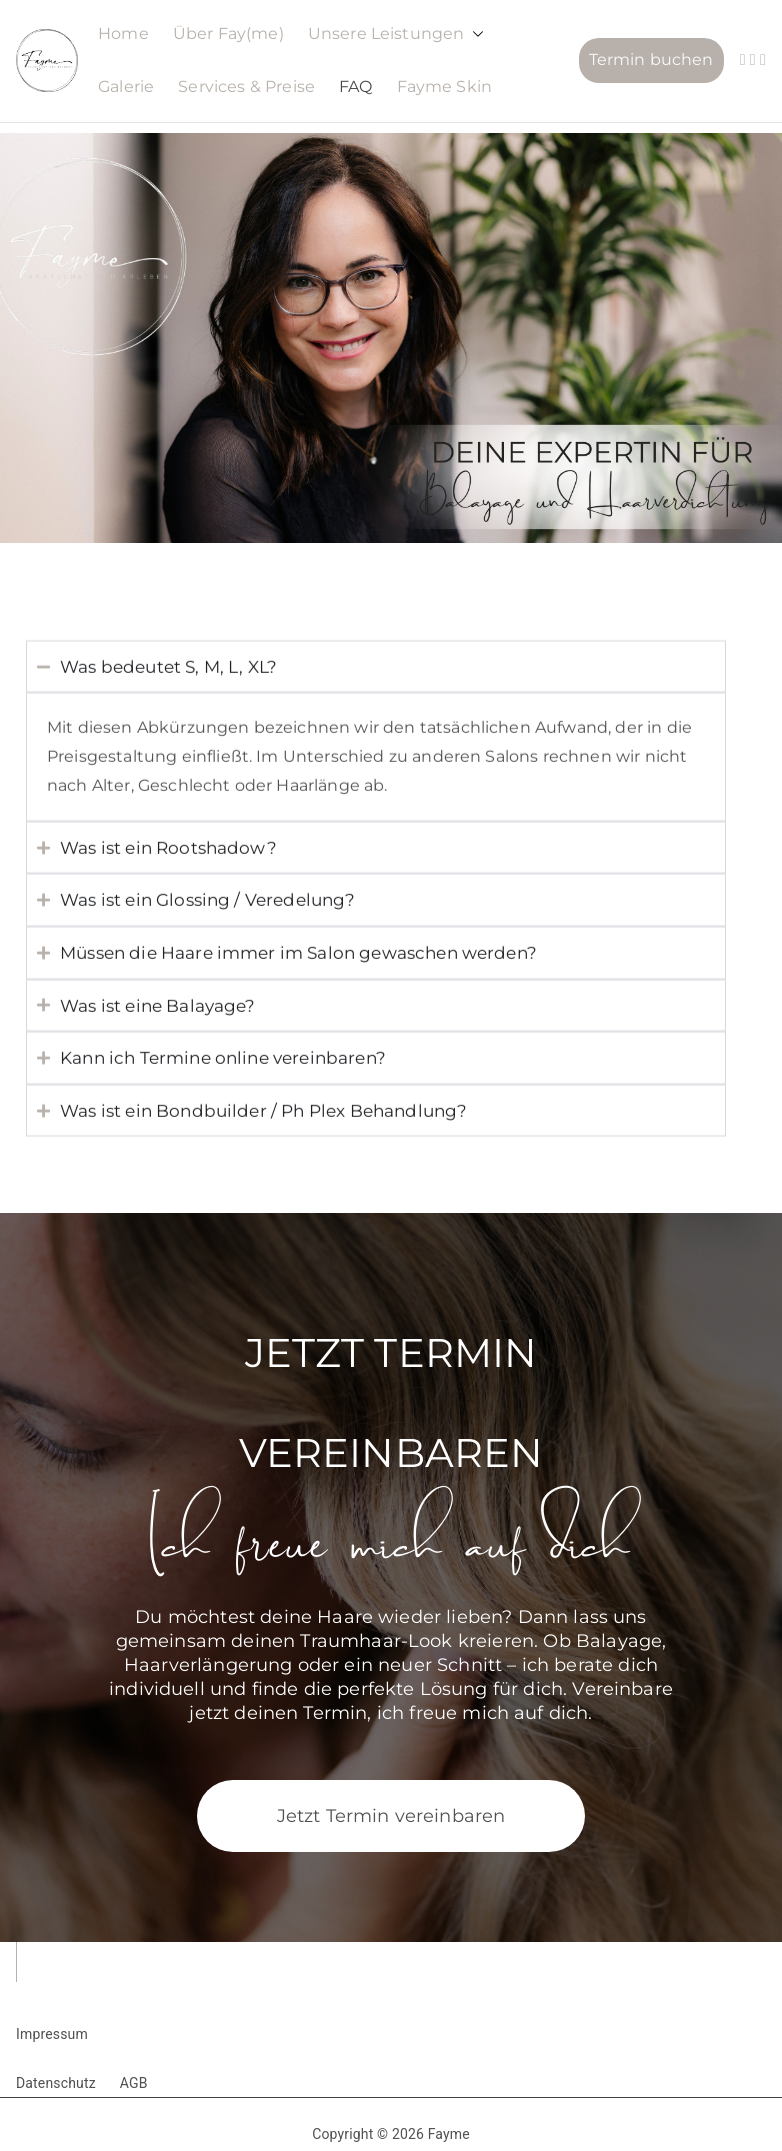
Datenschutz (56, 2083)
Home (123, 33)
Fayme (449, 2134)
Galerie (126, 86)
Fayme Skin (445, 86)
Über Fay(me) (228, 33)
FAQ (355, 86)
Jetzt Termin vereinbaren (391, 1816)
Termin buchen (651, 59)
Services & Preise (246, 86)
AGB (134, 2083)
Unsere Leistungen (396, 34)
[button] (474, 34)
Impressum (52, 2034)
